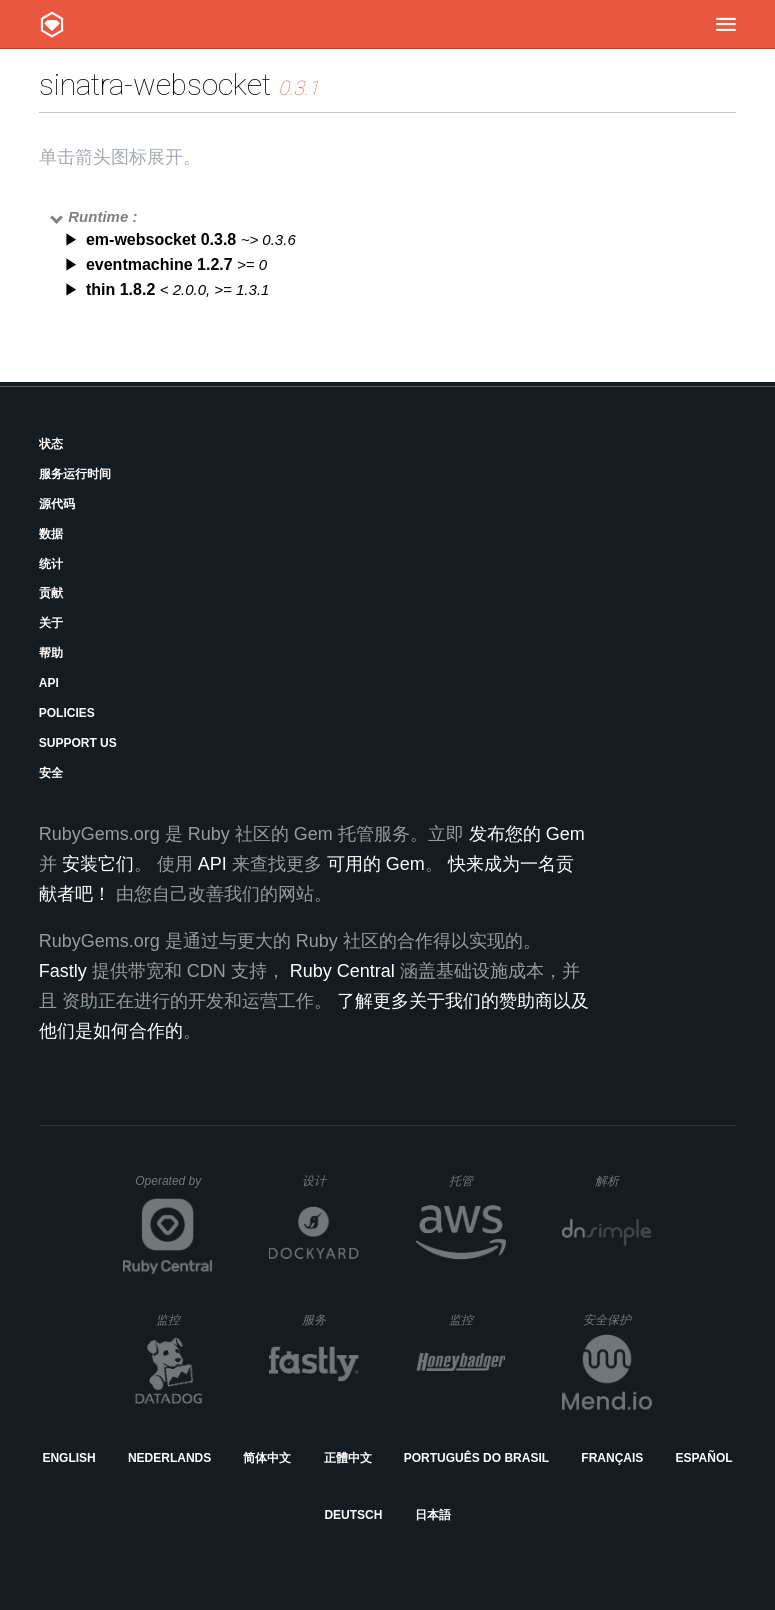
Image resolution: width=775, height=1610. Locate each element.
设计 (330, 1180)
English (68, 1458)
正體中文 (348, 1458)
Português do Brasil (476, 1458)
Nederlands (169, 1458)
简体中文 (267, 1458)
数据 (51, 534)
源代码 (57, 504)
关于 (51, 623)
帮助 (51, 653)
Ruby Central (342, 971)
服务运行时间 (75, 474)
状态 (51, 444)
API (49, 683)
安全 (51, 773)
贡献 (51, 593)
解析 (623, 1180)
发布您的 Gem (527, 834)
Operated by (174, 1188)
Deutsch (353, 1515)
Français (612, 1458)
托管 (474, 1180)
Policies (67, 713)
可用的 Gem (376, 864)
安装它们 (98, 864)
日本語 (433, 1515)
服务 (330, 1319)
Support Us (78, 743)
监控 (184, 1319)
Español (703, 1458)
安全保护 (617, 1319)
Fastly (63, 971)
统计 (51, 564)
